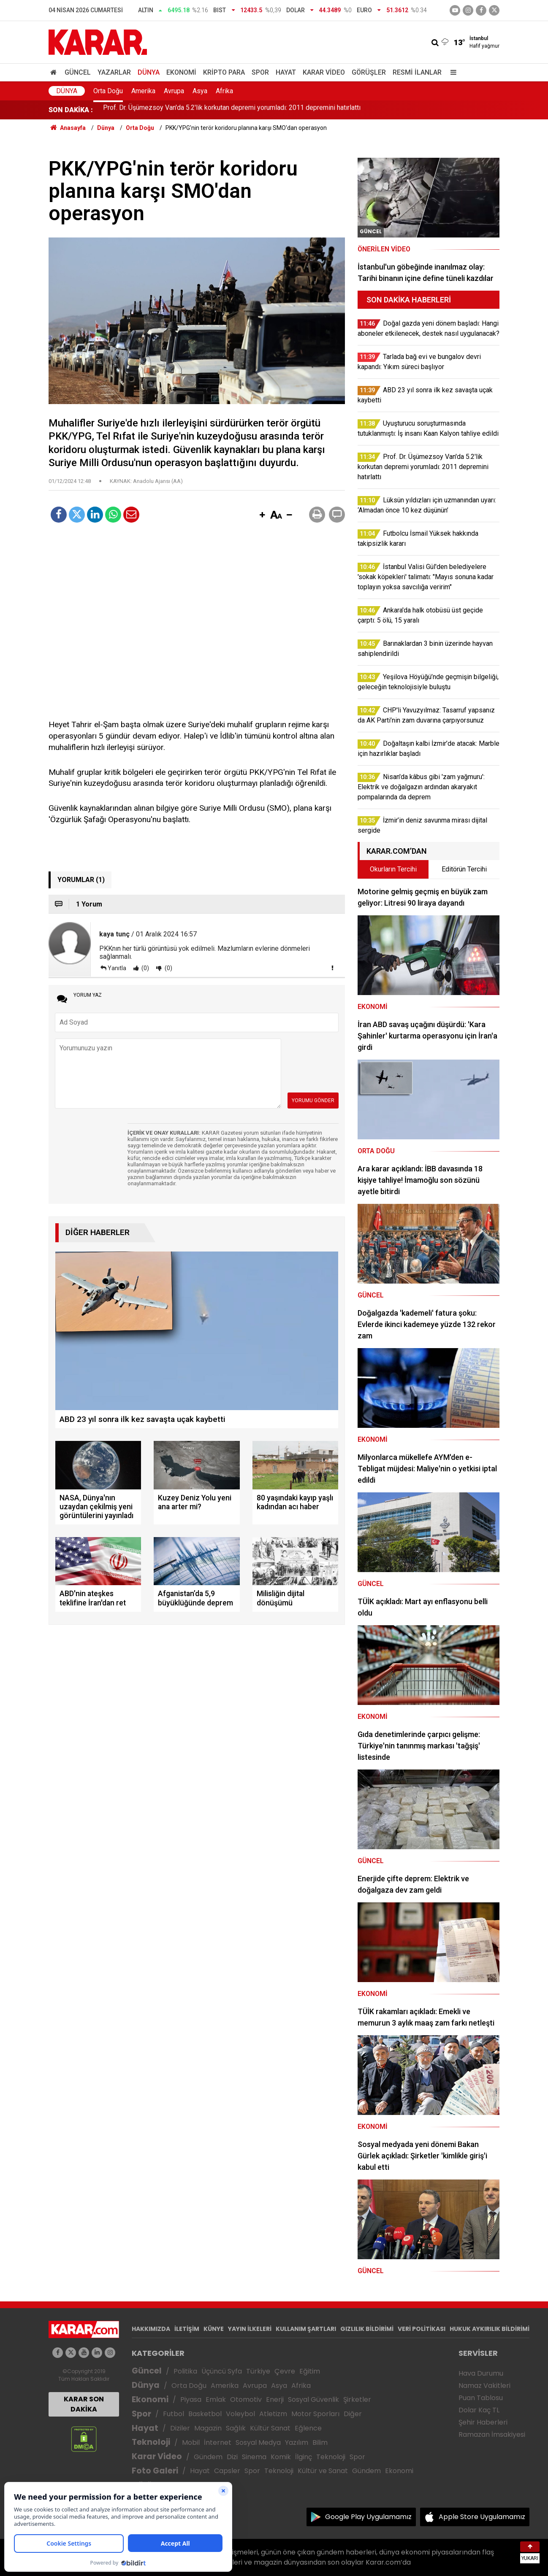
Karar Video (324, 72)
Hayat (286, 72)
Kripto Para (224, 72)
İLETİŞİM (186, 2329)
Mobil (191, 2442)
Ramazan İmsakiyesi (491, 2434)
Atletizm (273, 2414)
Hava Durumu (480, 2373)
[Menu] (451, 72)
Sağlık (236, 2428)
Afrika (224, 91)
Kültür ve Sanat (323, 2471)
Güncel (78, 72)
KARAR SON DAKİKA (84, 2404)
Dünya (149, 72)
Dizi (232, 2457)
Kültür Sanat (270, 2428)
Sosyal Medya (258, 2442)
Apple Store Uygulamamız (482, 2517)
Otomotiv (246, 2399)
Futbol (173, 2414)
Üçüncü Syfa (221, 2371)
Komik (281, 2457)
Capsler (227, 2471)
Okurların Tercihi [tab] (393, 869)
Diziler (180, 2428)
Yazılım (296, 2442)
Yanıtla (117, 968)
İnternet (217, 2442)
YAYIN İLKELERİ (249, 2329)
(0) (144, 968)
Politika (185, 2371)
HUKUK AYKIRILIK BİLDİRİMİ (489, 2329)
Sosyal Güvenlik (313, 2399)
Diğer (353, 2414)
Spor (260, 72)
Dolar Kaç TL (478, 2410)
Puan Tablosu (480, 2398)
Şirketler (357, 2399)
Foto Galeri (155, 2470)
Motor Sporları (315, 2414)
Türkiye (258, 2371)
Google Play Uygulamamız (368, 2517)
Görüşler (369, 72)
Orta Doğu (108, 91)
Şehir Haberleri (482, 2422)
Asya (200, 91)
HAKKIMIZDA (151, 2329)
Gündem (208, 2457)
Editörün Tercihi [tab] (464, 869)
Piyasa (190, 2399)
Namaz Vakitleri (484, 2385)
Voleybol (240, 2414)
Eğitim (309, 2371)
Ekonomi (181, 72)
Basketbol (205, 2414)
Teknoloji (151, 2442)
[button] (262, 515)
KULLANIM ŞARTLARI (306, 2329)
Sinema (254, 2457)
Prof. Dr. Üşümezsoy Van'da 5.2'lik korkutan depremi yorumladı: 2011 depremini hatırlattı (232, 110)
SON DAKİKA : (71, 110)
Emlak (216, 2399)
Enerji (275, 2399)
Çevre (284, 2371)
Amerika (143, 91)
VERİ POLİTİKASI (421, 2329)
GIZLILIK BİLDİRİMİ (366, 2329)
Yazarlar (114, 72)
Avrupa (174, 91)
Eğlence (308, 2428)
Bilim (320, 2442)
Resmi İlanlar (417, 72)
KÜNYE (213, 2329)
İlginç (303, 2457)
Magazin (208, 2428)
